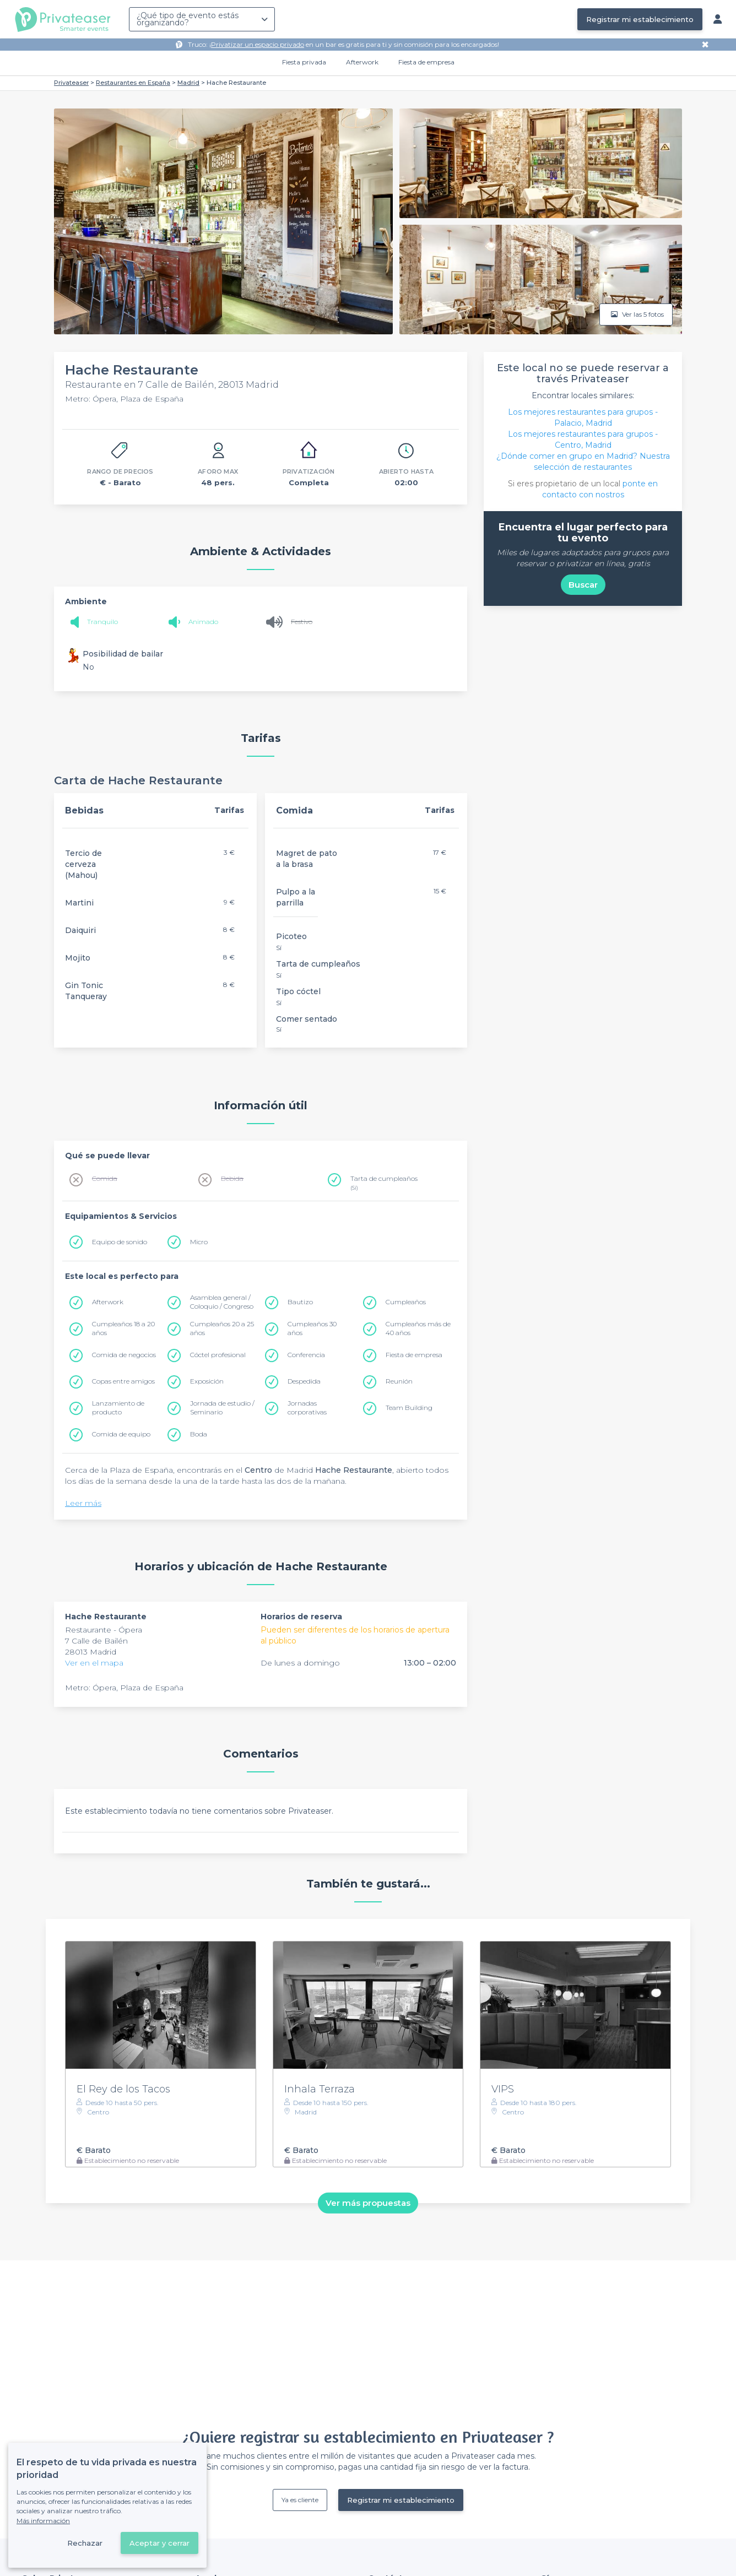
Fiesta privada (304, 62)
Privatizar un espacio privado (257, 44)
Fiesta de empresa (426, 62)
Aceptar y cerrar (159, 2543)
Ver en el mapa (94, 1663)
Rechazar (84, 2543)
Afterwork (362, 62)
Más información (43, 2521)
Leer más (83, 1503)
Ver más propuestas (368, 2203)
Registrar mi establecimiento (640, 19)
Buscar (583, 584)
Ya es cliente (300, 2500)
